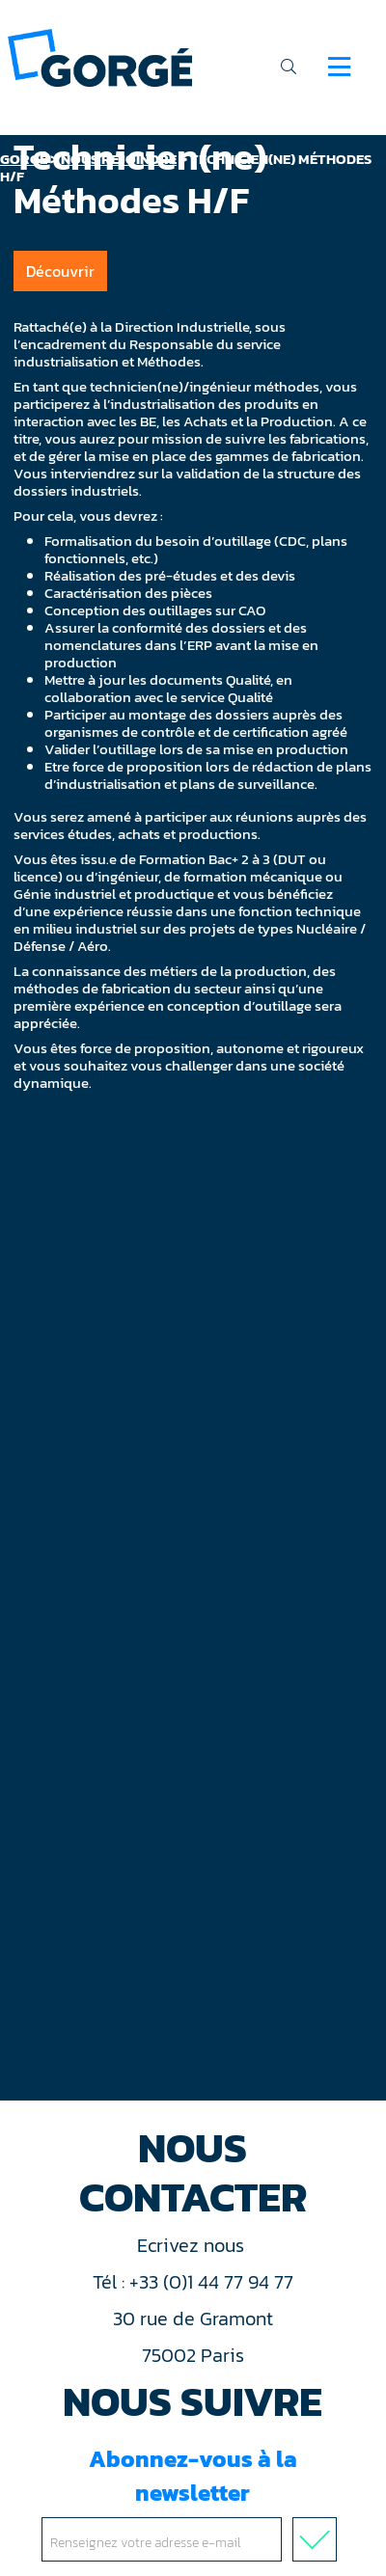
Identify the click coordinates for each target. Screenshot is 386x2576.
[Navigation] (339, 66)
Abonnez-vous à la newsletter (192, 2502)
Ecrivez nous (193, 2245)
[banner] (100, 56)
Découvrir (60, 271)
